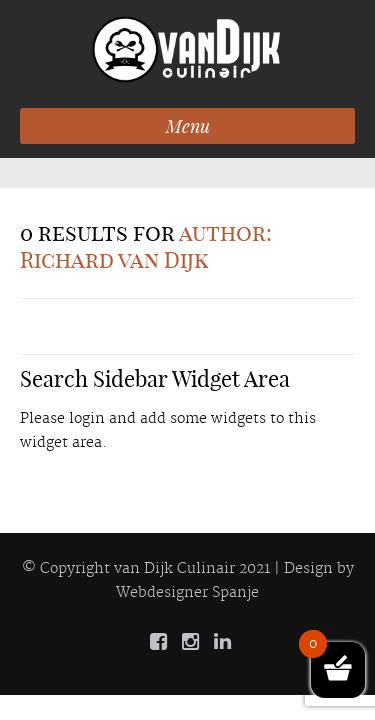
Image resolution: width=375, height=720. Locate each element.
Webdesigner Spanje (187, 593)
